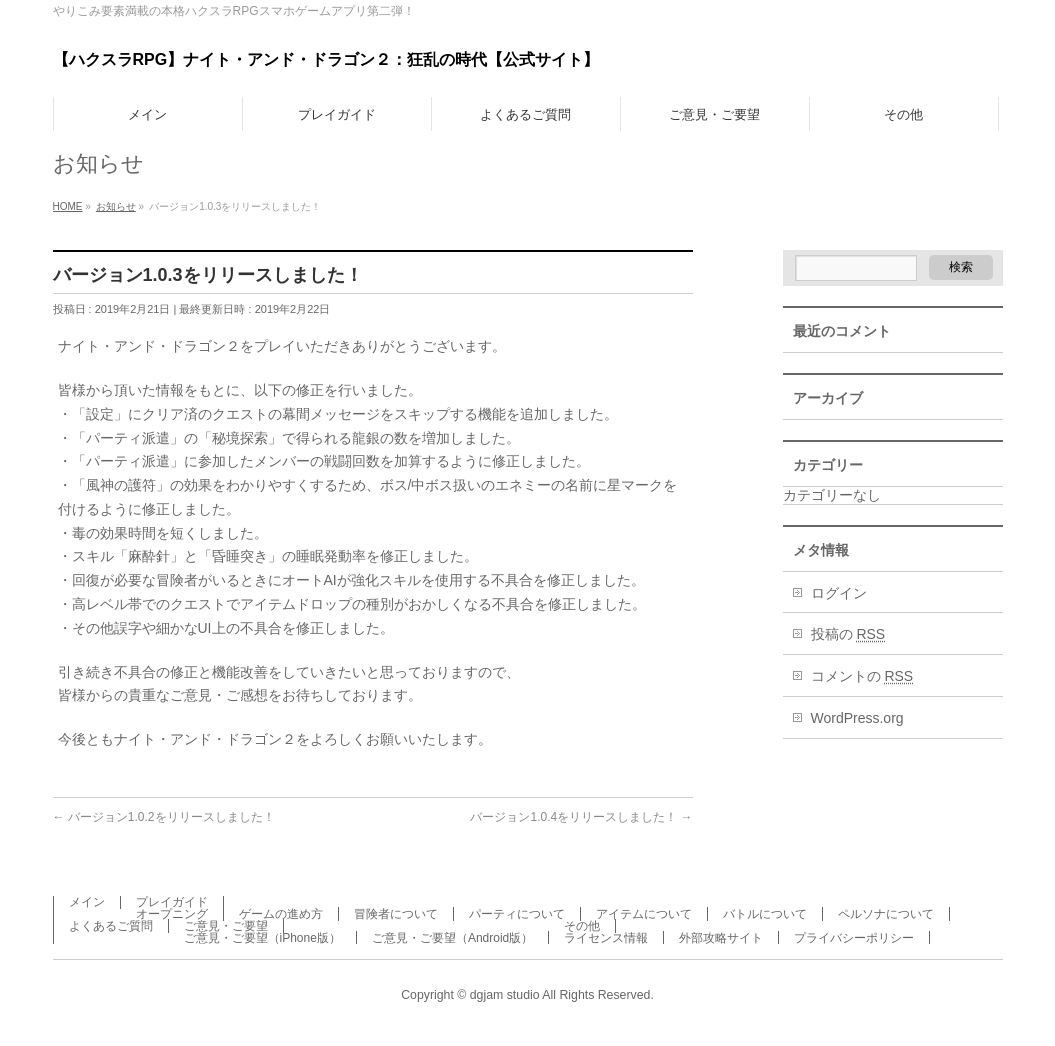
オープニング (172, 914)
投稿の (848, 634)
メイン (87, 902)
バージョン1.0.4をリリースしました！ (581, 817)
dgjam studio (505, 995)
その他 (582, 926)
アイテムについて (644, 914)
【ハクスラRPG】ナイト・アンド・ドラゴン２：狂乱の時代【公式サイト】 (326, 59)
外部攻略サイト (721, 938)
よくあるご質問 (111, 926)
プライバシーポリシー (854, 938)
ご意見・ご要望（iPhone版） (262, 938)
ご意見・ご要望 (226, 926)
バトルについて (765, 914)
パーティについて (517, 914)
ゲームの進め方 (281, 914)
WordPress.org (857, 718)
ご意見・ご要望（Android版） (452, 938)
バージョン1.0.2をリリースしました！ (164, 817)
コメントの (862, 676)
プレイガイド (172, 902)
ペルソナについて (886, 914)
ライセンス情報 (606, 938)
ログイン (839, 593)
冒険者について (396, 914)
